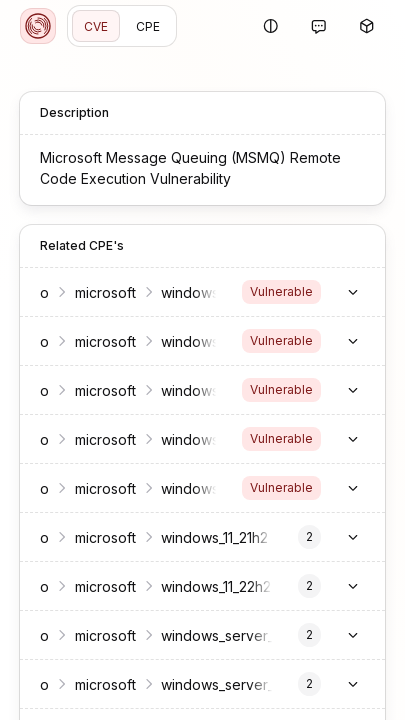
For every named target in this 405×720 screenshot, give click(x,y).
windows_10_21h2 (216, 439)
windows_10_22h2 (217, 488)
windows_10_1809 (216, 390)
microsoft (105, 292)
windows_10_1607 (216, 341)
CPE (148, 26)
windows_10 (199, 292)
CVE (96, 26)
